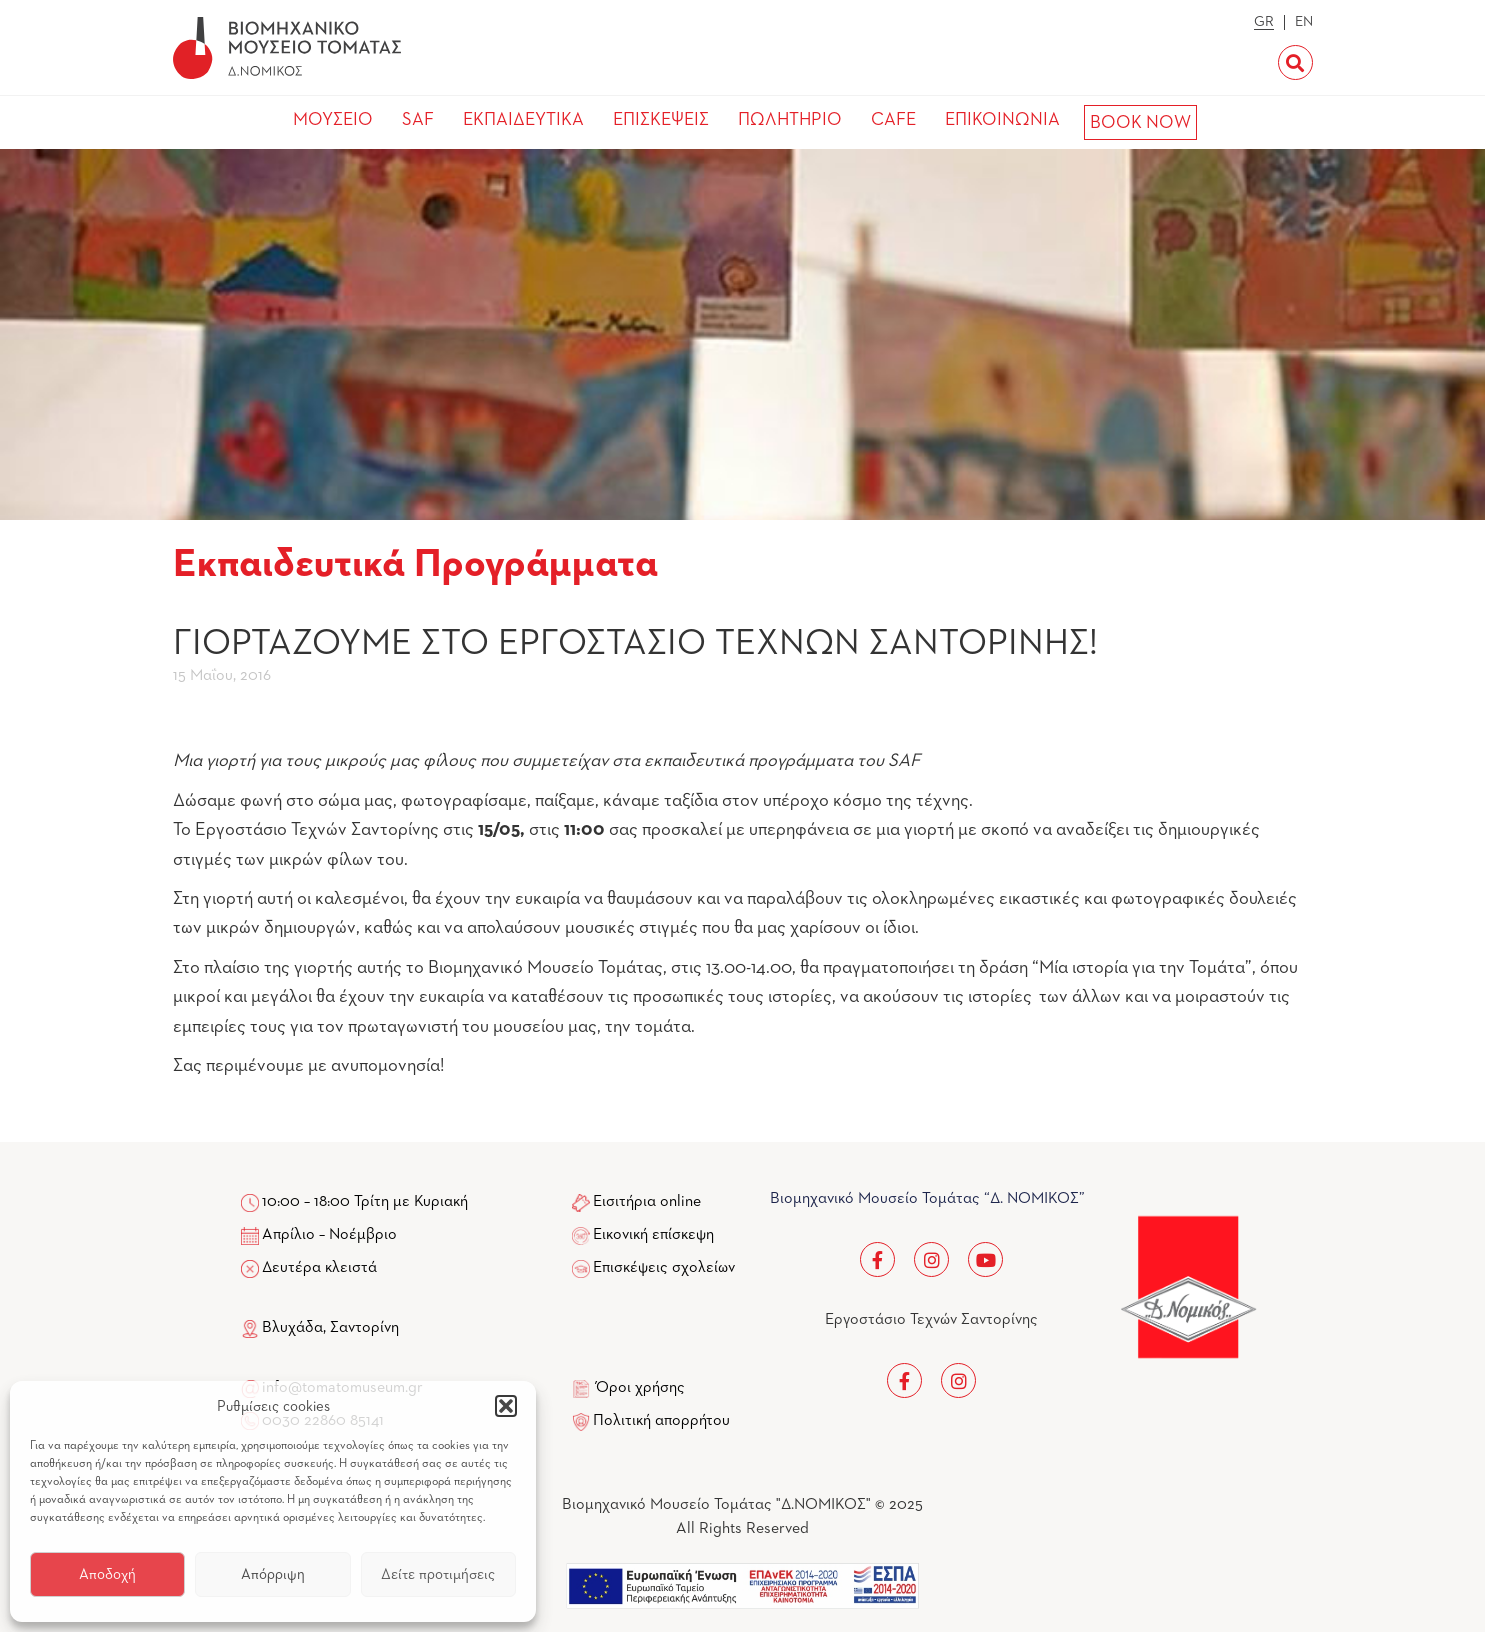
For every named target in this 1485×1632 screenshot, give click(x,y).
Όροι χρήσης (640, 1388)
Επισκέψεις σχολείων (664, 1268)
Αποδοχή (107, 1574)
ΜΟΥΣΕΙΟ (333, 120)
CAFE (893, 120)
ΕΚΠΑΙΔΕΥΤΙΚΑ (523, 120)
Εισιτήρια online (647, 1202)
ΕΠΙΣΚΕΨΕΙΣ (661, 120)
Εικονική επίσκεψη (653, 1235)
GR (1264, 22)
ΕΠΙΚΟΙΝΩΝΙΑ (1002, 120)
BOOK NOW (1140, 123)
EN (1304, 22)
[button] (506, 1406)
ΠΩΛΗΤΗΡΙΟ (790, 120)
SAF (418, 120)
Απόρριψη (273, 1574)
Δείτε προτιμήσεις (438, 1574)
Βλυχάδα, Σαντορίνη (320, 1328)
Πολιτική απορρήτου (661, 1421)
